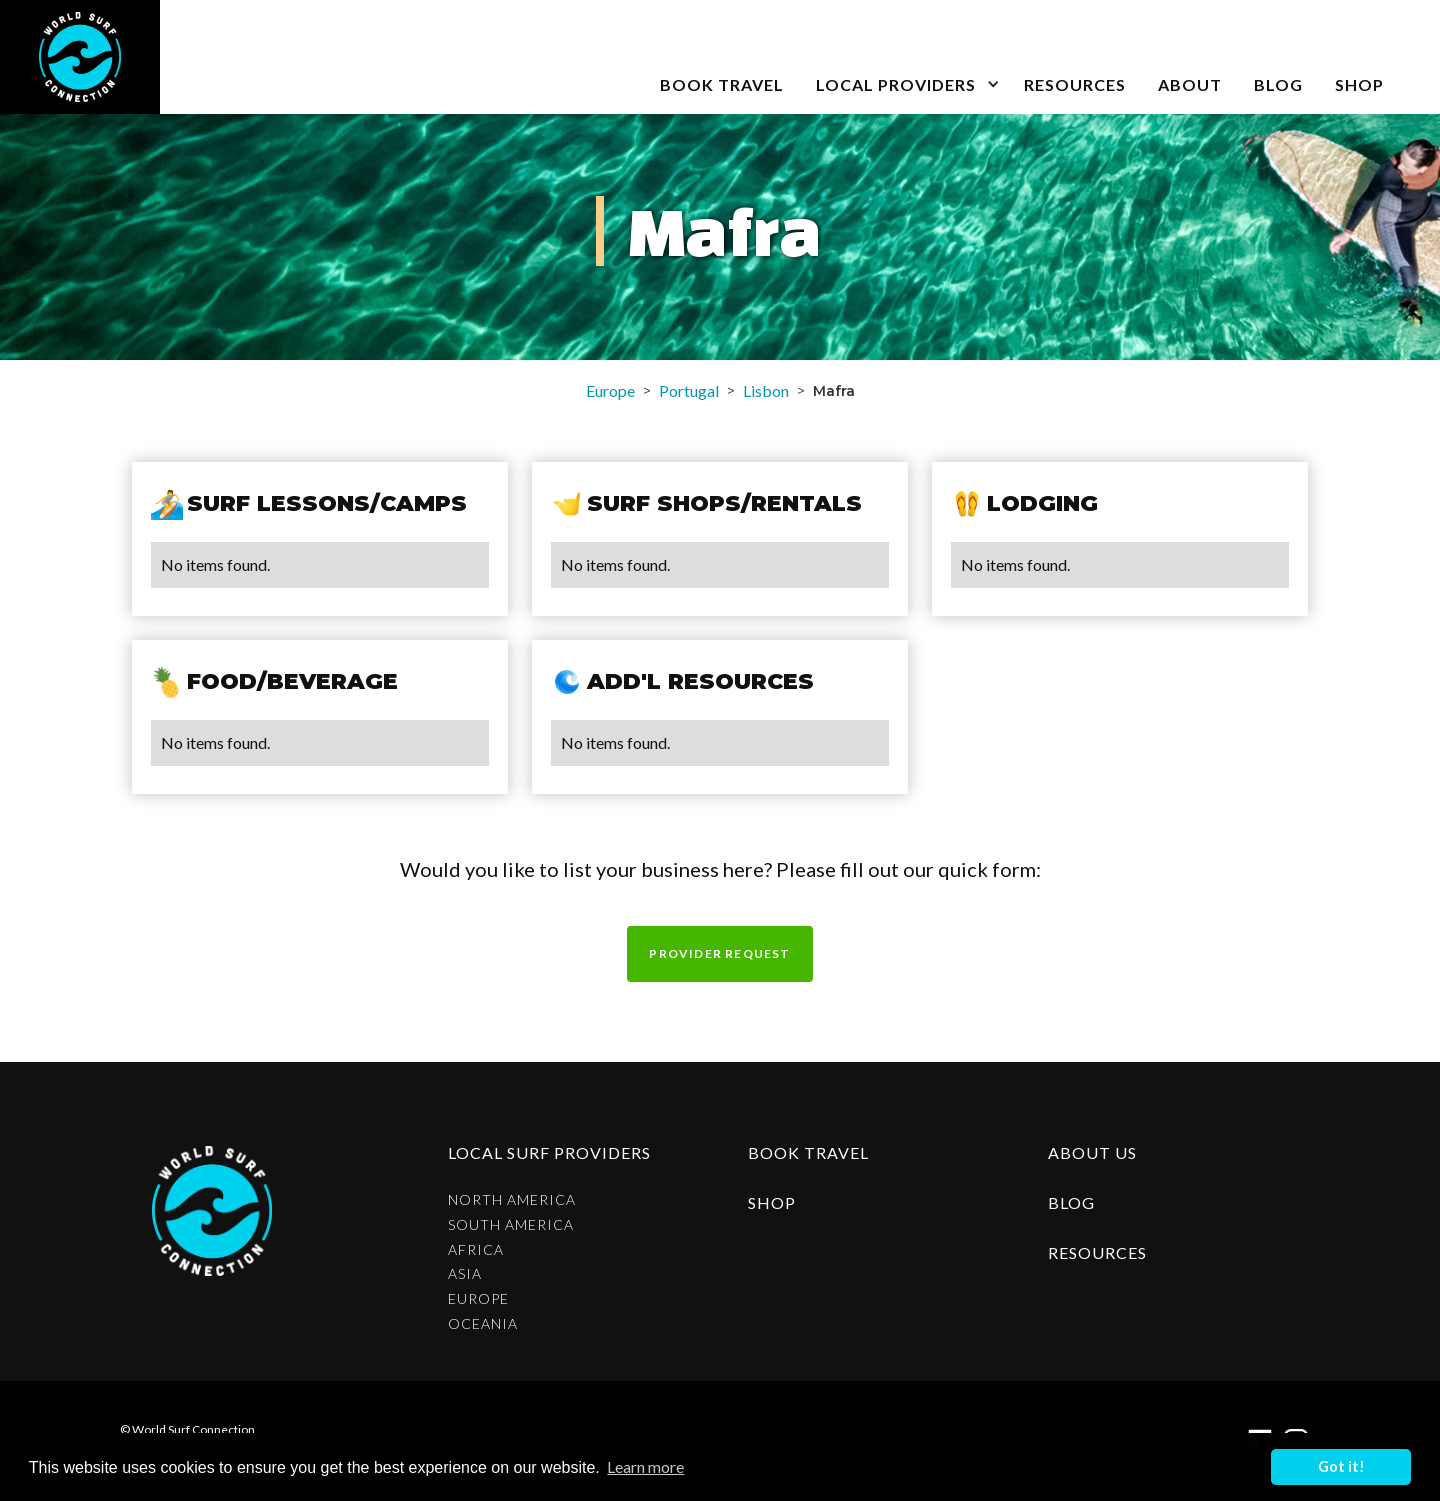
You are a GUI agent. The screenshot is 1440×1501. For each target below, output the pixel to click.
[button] (904, 57)
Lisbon (766, 390)
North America (512, 1200)
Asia (465, 1274)
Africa (476, 1250)
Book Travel (808, 1152)
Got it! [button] (1341, 1466)
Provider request (719, 953)
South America (511, 1225)
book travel (722, 84)
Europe (610, 390)
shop (772, 1202)
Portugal (689, 390)
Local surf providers (549, 1152)
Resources (1075, 84)
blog (1278, 84)
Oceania (483, 1324)
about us (1092, 1152)
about (1190, 84)
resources (1097, 1252)
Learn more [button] (645, 1466)
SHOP (1359, 84)
